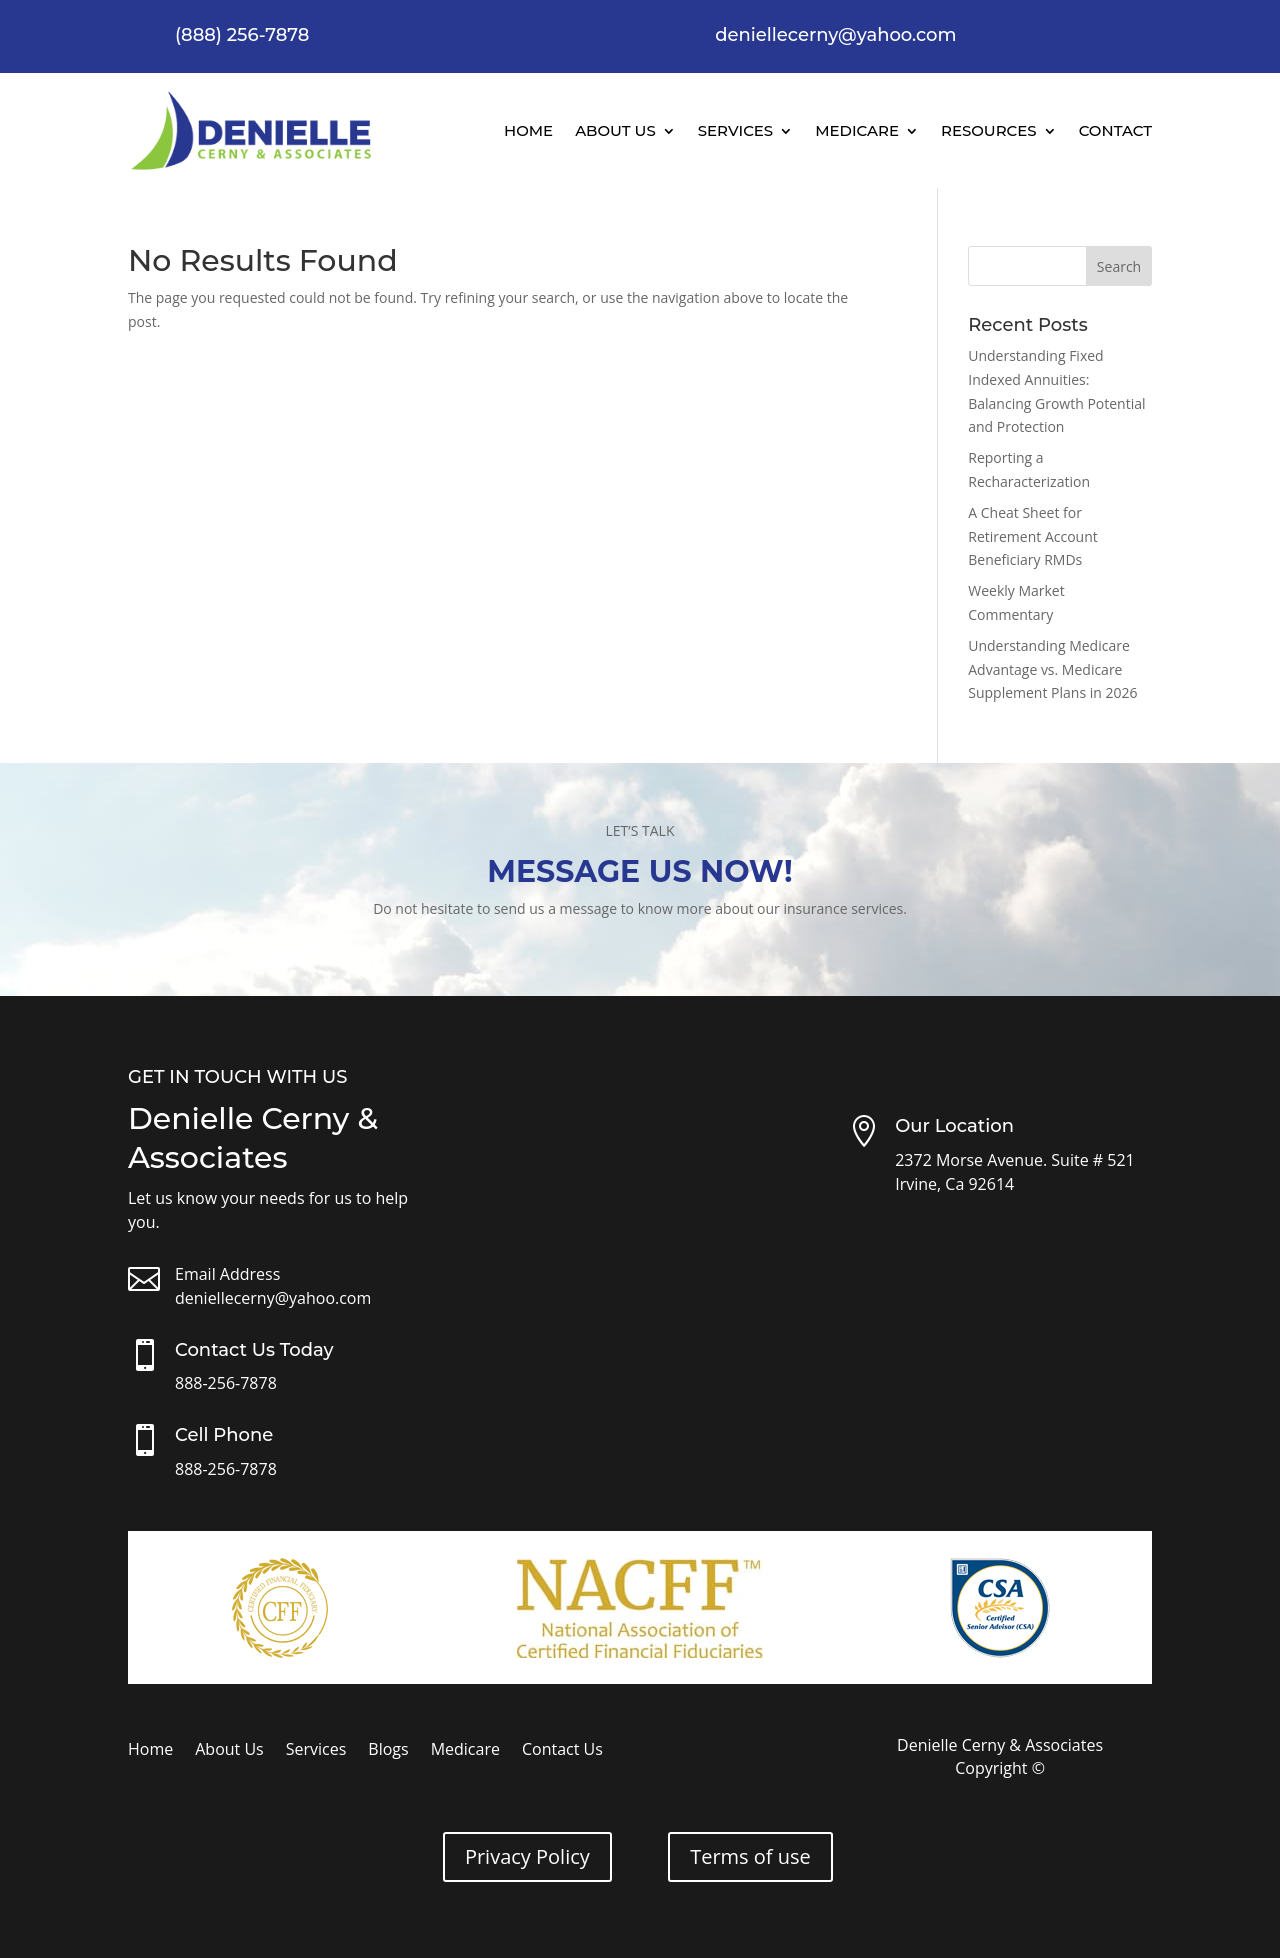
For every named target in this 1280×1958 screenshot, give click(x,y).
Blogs (388, 1751)
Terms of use (750, 1856)
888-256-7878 (226, 1383)
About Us (615, 130)
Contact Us (562, 1751)
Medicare (857, 130)
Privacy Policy (527, 1856)
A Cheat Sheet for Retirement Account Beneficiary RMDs (1033, 536)
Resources (989, 130)
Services (735, 130)
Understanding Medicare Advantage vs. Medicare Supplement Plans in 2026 (1052, 669)
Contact (1115, 130)
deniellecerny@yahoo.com (273, 1298)
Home (528, 130)
